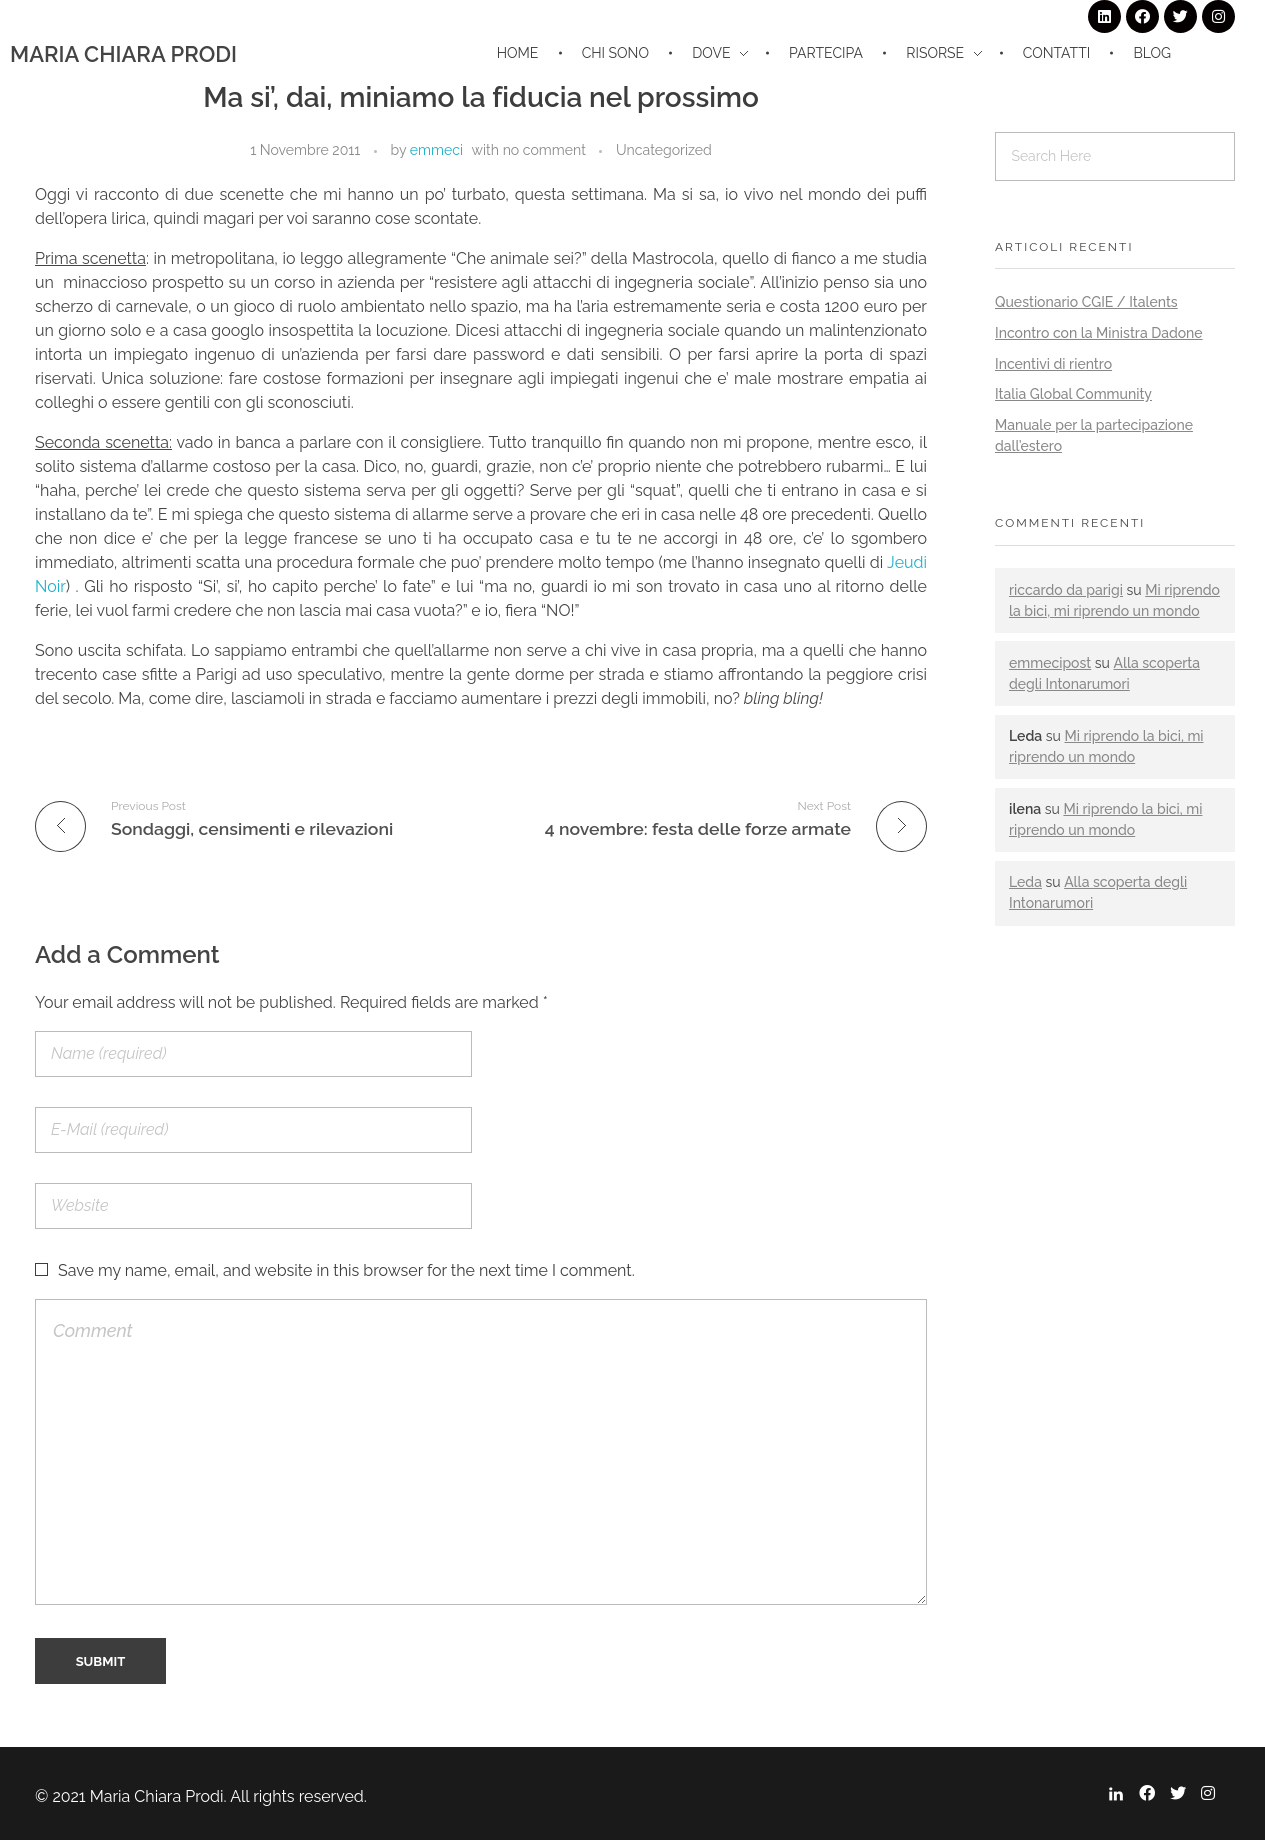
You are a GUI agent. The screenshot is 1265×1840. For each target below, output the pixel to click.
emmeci (436, 150)
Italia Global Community (1073, 394)
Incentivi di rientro (1053, 364)
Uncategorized (664, 150)
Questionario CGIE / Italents (1086, 302)
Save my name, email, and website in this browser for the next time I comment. (346, 1270)
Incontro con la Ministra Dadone (1099, 333)
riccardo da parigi (1066, 590)
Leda (1025, 882)
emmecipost (1050, 663)
